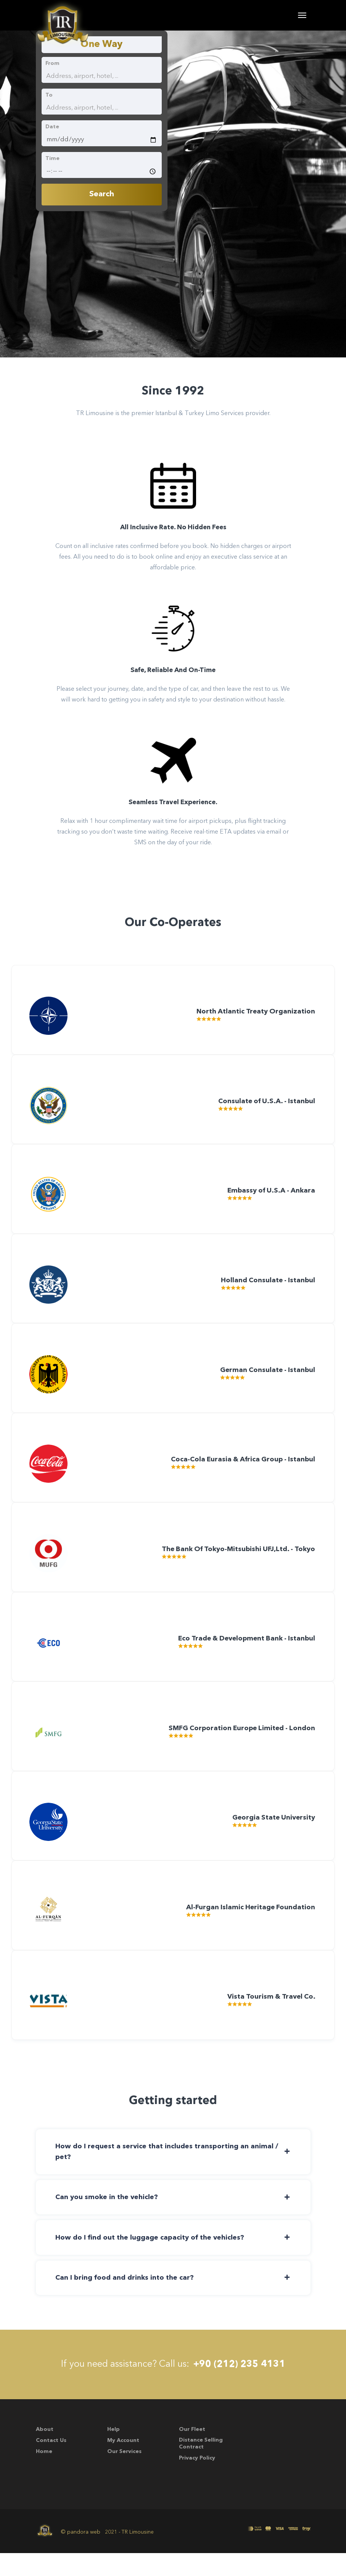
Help (113, 2452)
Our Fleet (192, 2452)
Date (52, 126)
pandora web (83, 2555)
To (49, 95)
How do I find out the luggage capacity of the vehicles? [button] (150, 2259)
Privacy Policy (197, 2481)
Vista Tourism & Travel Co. (269, 2021)
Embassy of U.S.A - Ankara (268, 1199)
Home (44, 2474)
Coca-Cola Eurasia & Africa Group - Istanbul (239, 1473)
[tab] (173, 2172)
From (52, 63)
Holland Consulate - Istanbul (266, 1290)
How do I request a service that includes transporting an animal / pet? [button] (167, 2172)
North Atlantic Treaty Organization (254, 1017)
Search (101, 194)
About (44, 2452)
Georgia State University (272, 1838)
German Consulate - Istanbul (265, 1382)
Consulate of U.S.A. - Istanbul (264, 1108)
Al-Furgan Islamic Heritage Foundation (248, 1929)
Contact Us (51, 2463)
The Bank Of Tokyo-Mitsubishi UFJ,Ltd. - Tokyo (235, 1564)
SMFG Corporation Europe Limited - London (238, 1747)
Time (52, 158)
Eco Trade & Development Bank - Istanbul (243, 1655)
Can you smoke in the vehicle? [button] (107, 2218)
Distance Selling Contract (201, 2466)
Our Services (124, 2474)
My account (123, 2463)
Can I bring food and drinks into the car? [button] (125, 2300)
